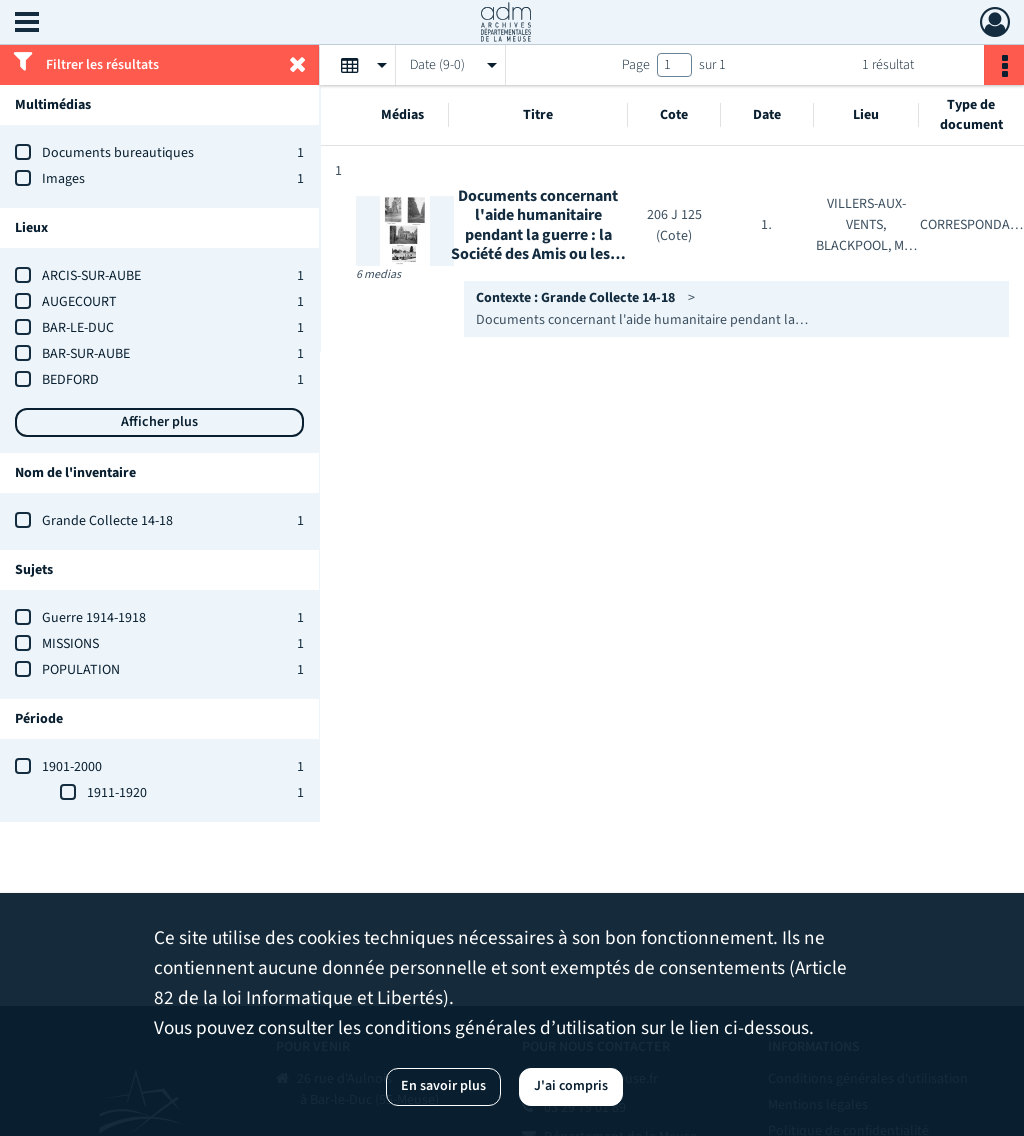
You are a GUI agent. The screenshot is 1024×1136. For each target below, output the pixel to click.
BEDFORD (70, 380)
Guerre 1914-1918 (94, 618)
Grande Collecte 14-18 (107, 521)
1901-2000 (72, 767)
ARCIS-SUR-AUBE (91, 276)
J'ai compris (571, 1086)
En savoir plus (443, 1086)
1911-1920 (117, 793)
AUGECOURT (79, 302)
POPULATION (81, 670)
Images (63, 179)
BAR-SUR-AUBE (86, 354)
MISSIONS (70, 644)
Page (636, 65)
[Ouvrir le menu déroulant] (27, 24)
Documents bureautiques (118, 153)
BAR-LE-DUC (78, 328)
